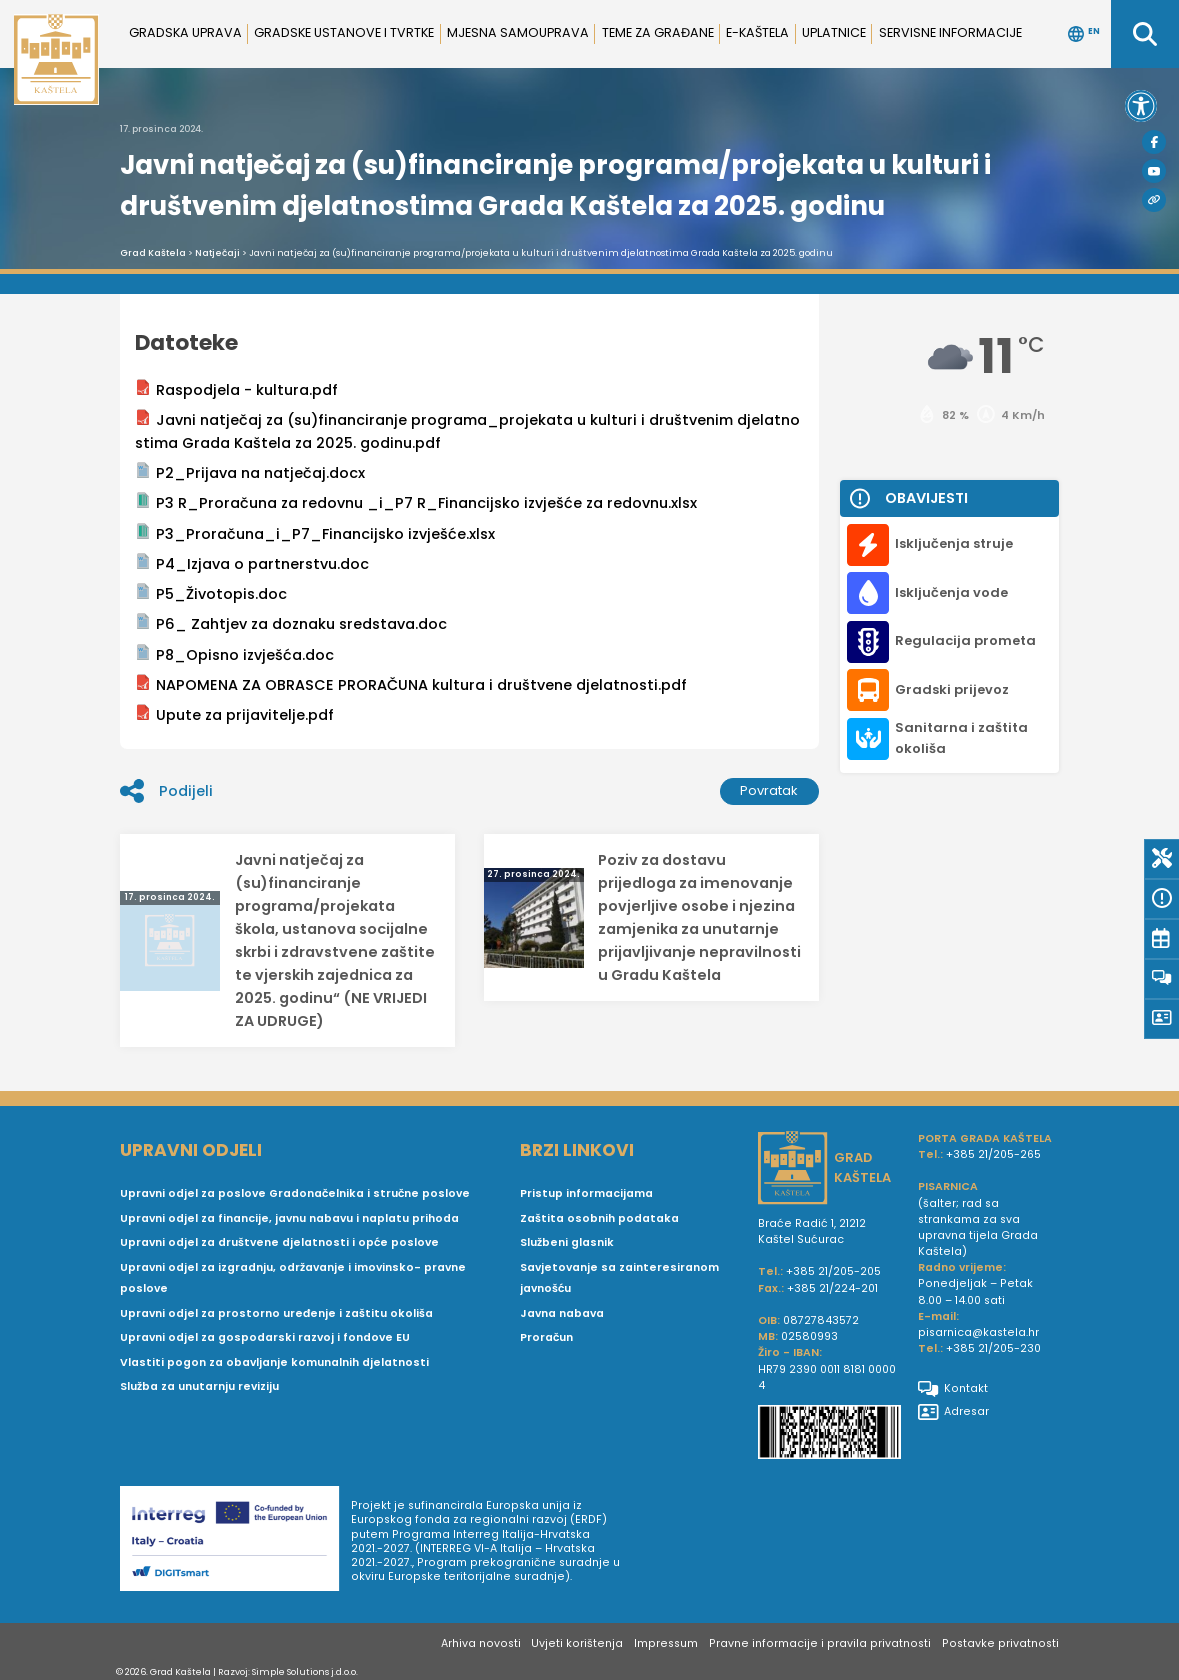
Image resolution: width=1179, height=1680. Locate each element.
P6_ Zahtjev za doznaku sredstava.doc (291, 623)
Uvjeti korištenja (577, 1643)
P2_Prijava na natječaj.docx (250, 472)
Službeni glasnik (567, 1242)
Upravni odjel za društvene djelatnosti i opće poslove (279, 1242)
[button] (1141, 106)
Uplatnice (834, 32)
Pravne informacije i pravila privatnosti (820, 1643)
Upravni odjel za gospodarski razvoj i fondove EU (265, 1337)
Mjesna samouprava (518, 32)
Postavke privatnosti (1000, 1643)
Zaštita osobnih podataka (599, 1218)
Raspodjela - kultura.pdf (236, 389)
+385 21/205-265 (993, 1154)
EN (1084, 34)
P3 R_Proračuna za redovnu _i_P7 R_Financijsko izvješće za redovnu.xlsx (416, 502)
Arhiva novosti (481, 1643)
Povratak (769, 790)
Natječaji (217, 253)
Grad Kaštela (153, 253)
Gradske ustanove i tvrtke (344, 32)
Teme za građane (658, 32)
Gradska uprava (185, 32)
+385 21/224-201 (832, 1288)
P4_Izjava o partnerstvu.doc (252, 563)
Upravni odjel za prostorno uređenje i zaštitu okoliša (276, 1313)
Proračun (546, 1337)
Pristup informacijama (586, 1193)
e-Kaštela (757, 32)
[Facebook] (1154, 142)
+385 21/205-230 (993, 1348)
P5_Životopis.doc (211, 593)
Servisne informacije (950, 32)
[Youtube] (1154, 171)
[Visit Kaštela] (1154, 200)
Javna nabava (562, 1313)
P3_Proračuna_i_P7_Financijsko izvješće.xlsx (315, 533)
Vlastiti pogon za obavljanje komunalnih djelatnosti (274, 1362)
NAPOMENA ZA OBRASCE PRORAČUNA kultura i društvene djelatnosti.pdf (411, 684)
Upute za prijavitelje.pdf (234, 714)
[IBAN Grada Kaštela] (830, 1434)
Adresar (953, 1412)
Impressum (666, 1643)
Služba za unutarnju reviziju (199, 1386)
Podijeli (166, 791)
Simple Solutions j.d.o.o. (305, 1671)
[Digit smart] (235, 1542)
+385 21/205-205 (833, 1271)
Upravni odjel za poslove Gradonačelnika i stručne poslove (295, 1193)
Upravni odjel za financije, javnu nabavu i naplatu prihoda (289, 1218)
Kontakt (953, 1389)
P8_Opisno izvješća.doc (234, 654)
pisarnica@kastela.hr (978, 1332)
